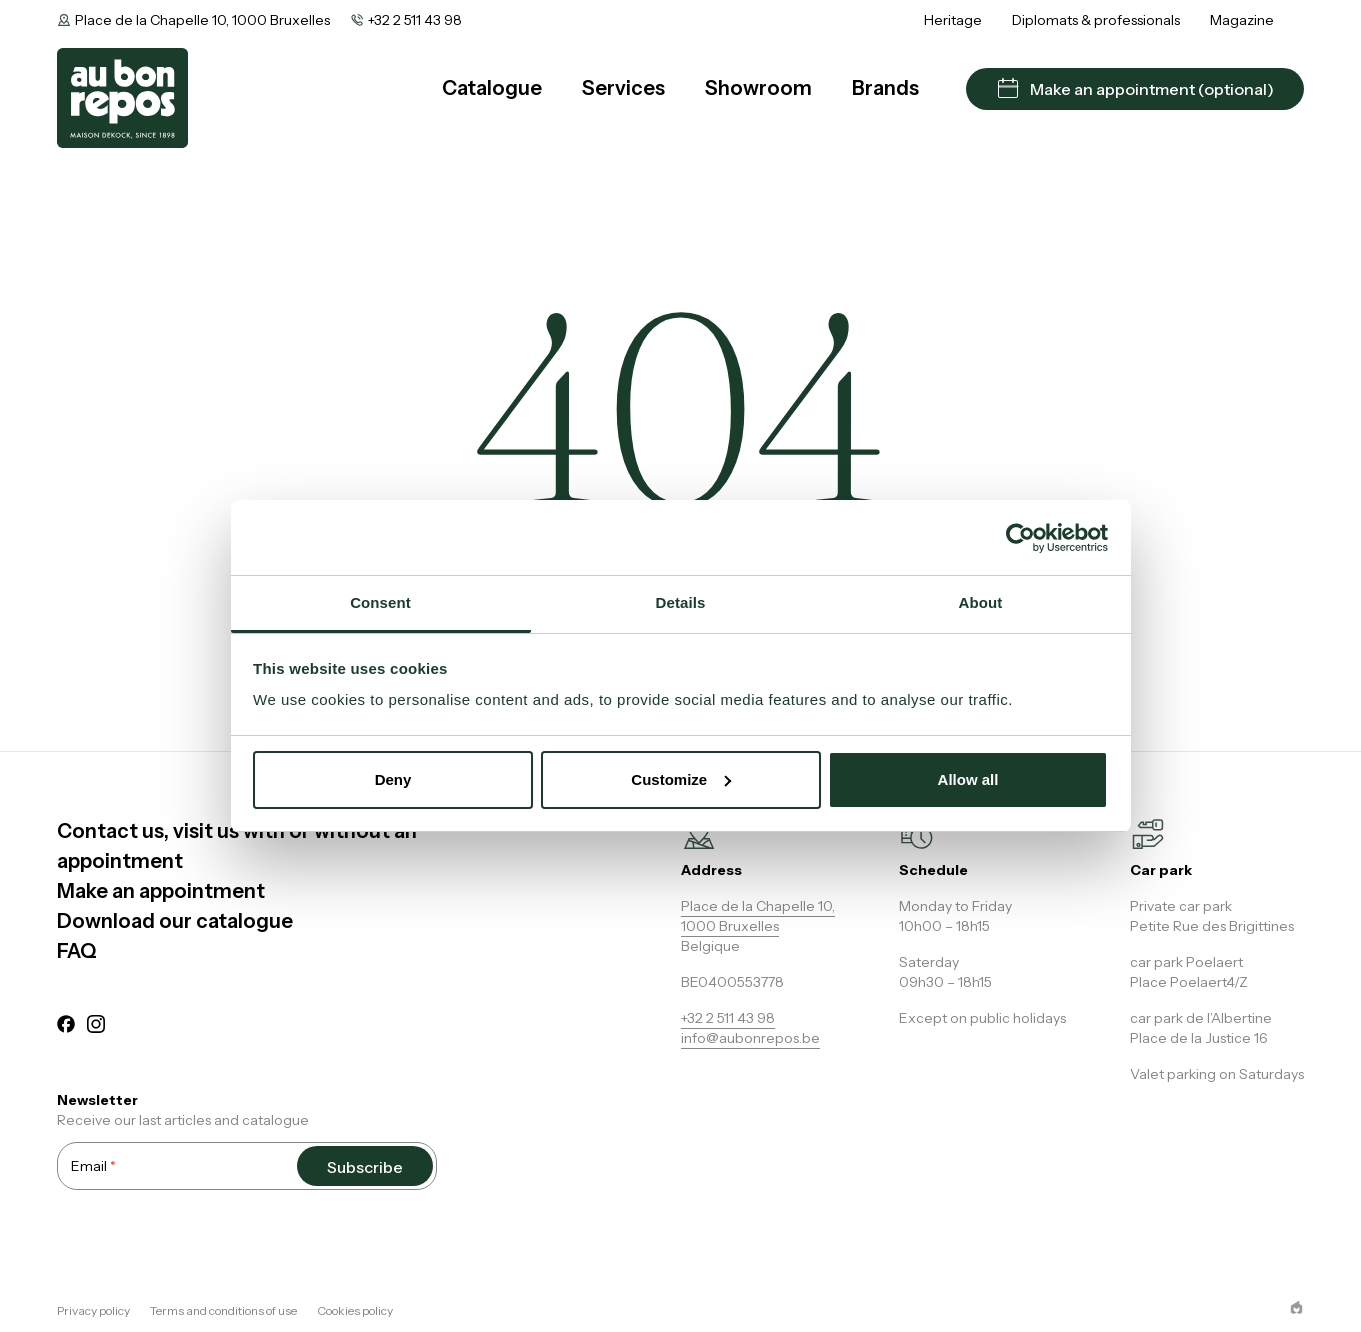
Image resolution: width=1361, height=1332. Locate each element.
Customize (681, 779)
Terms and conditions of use (223, 1310)
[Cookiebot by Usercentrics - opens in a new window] (1020, 538)
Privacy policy (93, 1310)
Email (93, 1165)
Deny (393, 779)
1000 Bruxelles (730, 926)
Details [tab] (681, 602)
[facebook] (66, 1027)
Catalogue (492, 88)
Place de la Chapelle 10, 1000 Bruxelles (202, 20)
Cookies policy (355, 1310)
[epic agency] (1296, 1307)
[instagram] (96, 1027)
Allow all (968, 779)
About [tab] (981, 602)
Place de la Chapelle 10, (758, 906)
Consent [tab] (380, 602)
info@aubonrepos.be (750, 1038)
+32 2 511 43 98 (415, 20)
